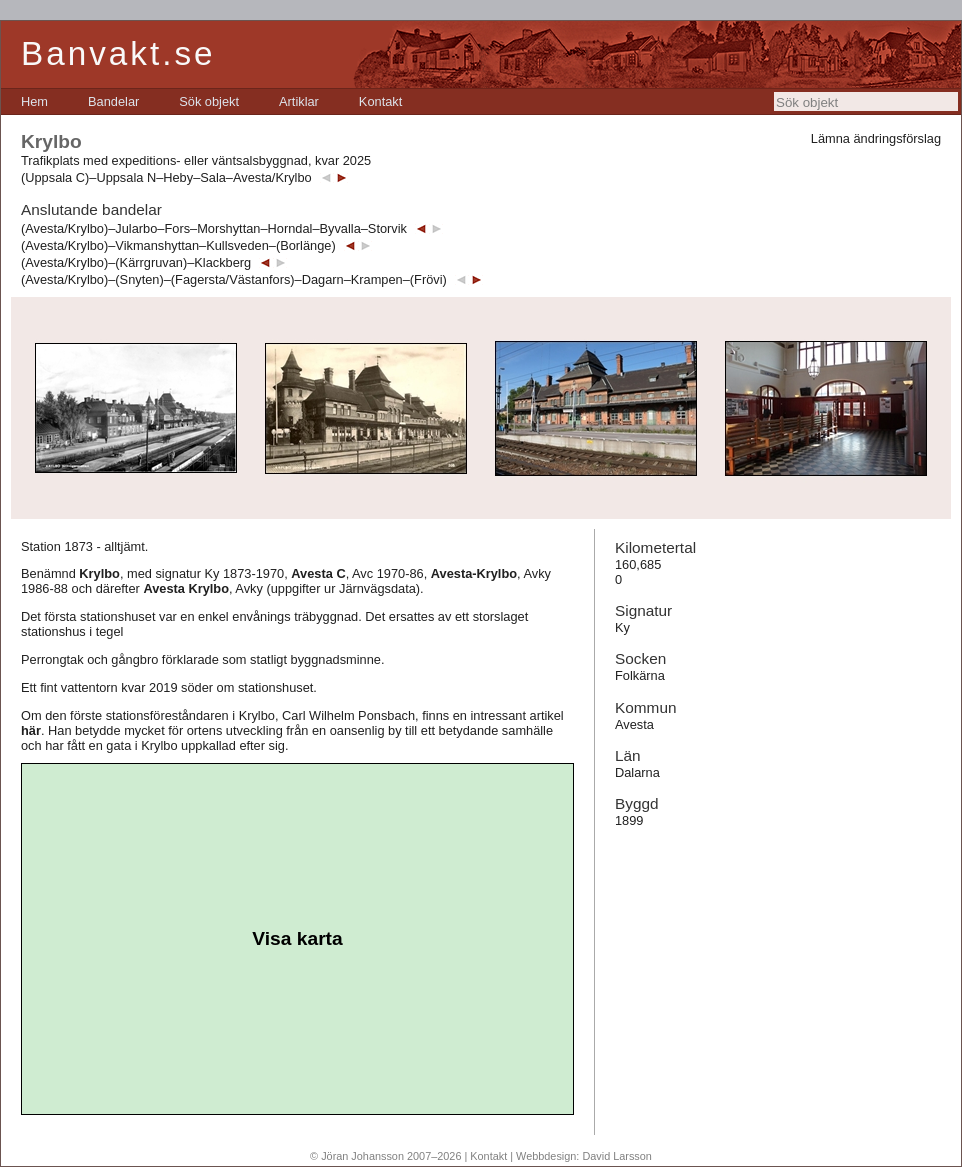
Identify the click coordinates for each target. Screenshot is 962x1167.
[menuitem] (34, 101)
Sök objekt (209, 101)
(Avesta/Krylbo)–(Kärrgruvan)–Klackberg (136, 262)
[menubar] (211, 101)
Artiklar (299, 101)
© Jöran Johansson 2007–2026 (385, 1156)
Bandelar (113, 101)
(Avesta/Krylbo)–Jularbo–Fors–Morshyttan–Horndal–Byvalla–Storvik (214, 228)
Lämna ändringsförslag (876, 138)
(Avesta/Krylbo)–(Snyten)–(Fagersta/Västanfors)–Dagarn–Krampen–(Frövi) (234, 279)
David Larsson (617, 1156)
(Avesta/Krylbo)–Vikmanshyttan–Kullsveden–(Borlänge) (178, 245)
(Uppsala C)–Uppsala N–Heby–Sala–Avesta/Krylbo (166, 177)
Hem (34, 101)
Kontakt (380, 101)
